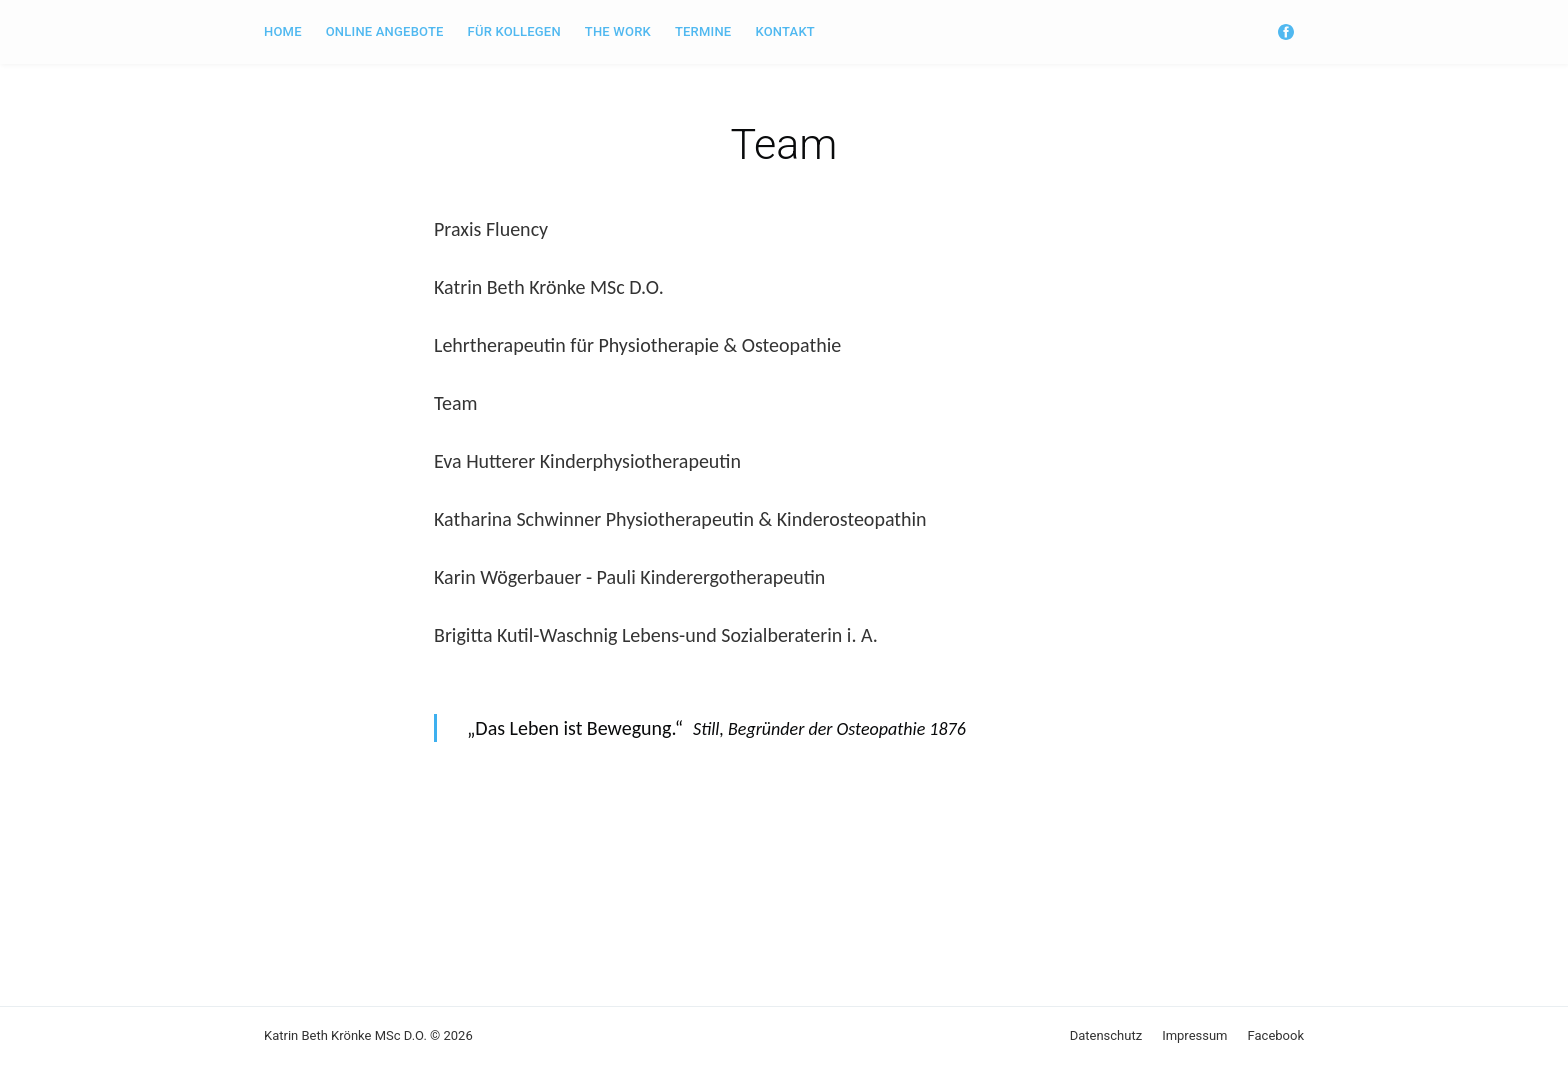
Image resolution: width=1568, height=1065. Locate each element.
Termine (703, 31)
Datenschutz (1106, 1035)
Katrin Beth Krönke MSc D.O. (345, 1035)
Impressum (1194, 1035)
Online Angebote (385, 31)
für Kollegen (514, 31)
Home (283, 31)
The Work (618, 31)
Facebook (1276, 1035)
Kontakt (785, 31)
